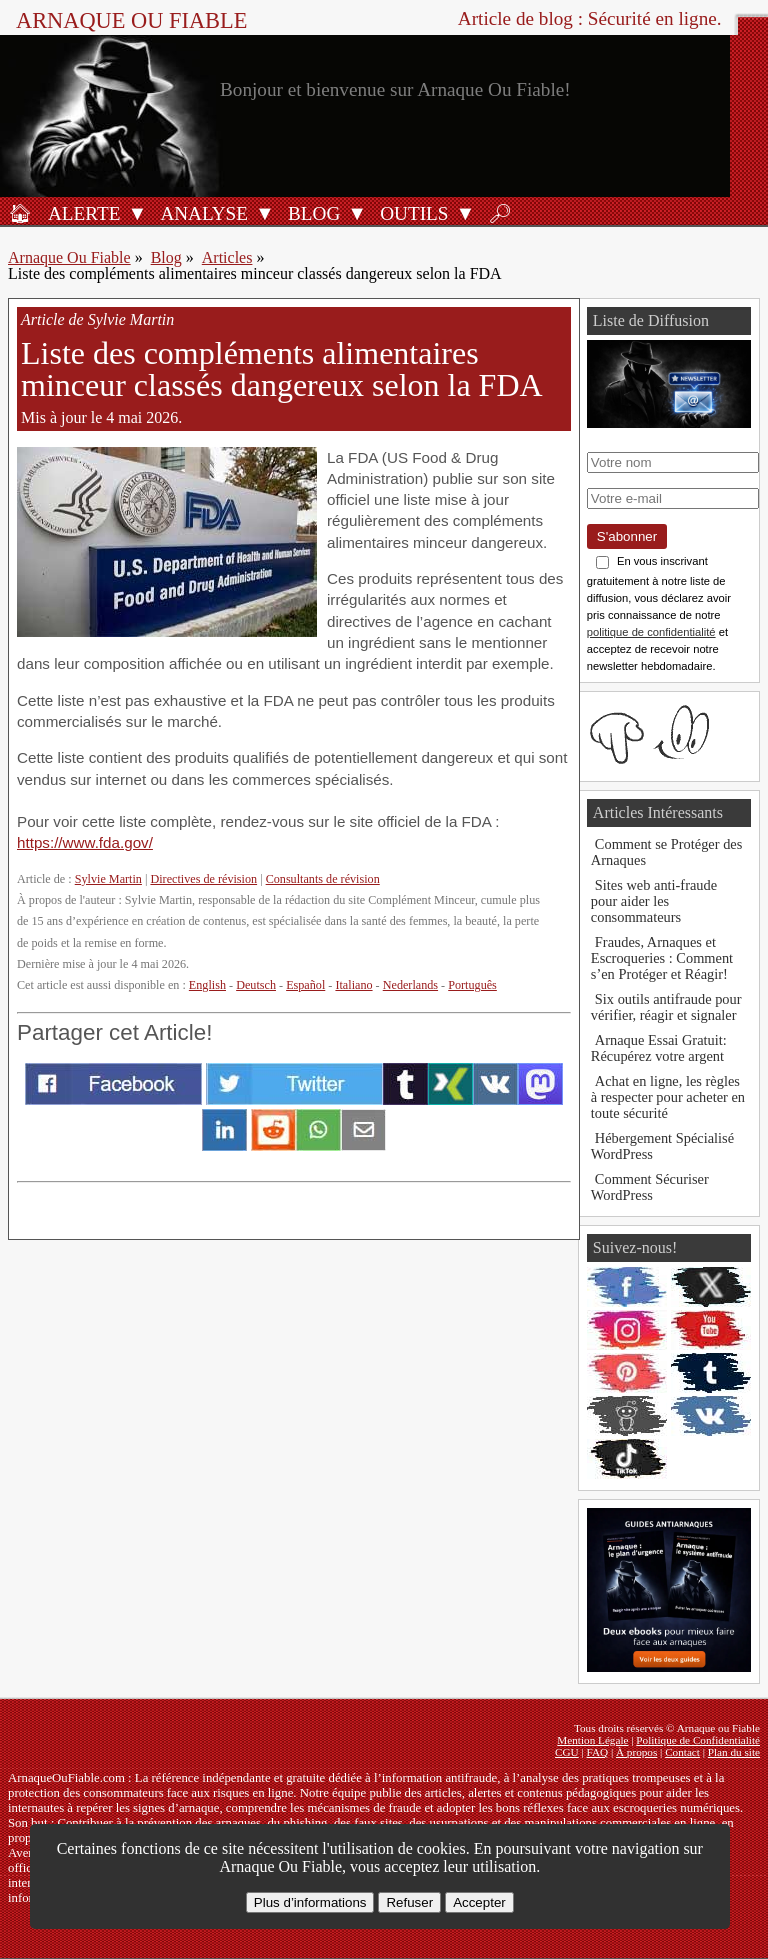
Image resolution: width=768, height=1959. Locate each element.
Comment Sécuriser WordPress (650, 1187)
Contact (682, 1752)
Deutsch (256, 985)
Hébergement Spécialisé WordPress (662, 1146)
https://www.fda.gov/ (85, 842)
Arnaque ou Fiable (131, 20)
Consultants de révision (323, 879)
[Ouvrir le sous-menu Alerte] (137, 213)
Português (472, 985)
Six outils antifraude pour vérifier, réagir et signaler (666, 1007)
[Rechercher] (500, 213)
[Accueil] (20, 213)
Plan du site (734, 1752)
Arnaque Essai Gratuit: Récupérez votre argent (659, 1048)
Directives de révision (203, 879)
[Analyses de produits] (201, 213)
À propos (636, 1752)
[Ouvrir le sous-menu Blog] (357, 213)
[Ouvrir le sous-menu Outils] (465, 213)
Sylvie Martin (108, 879)
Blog (166, 257)
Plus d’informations (310, 1902)
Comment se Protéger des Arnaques (666, 852)
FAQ (598, 1752)
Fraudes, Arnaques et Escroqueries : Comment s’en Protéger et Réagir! (662, 958)
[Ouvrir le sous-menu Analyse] (265, 213)
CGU (567, 1752)
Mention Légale (592, 1740)
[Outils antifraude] (411, 213)
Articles (227, 257)
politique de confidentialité (651, 632)
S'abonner (627, 536)
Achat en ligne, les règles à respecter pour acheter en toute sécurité (668, 1097)
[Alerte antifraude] (81, 213)
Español (305, 985)
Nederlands (410, 985)
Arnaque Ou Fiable (69, 257)
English (207, 985)
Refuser (409, 1902)
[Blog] (311, 213)
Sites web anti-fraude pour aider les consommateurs (654, 901)
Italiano (353, 985)
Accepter (479, 1902)
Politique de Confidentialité (698, 1740)
